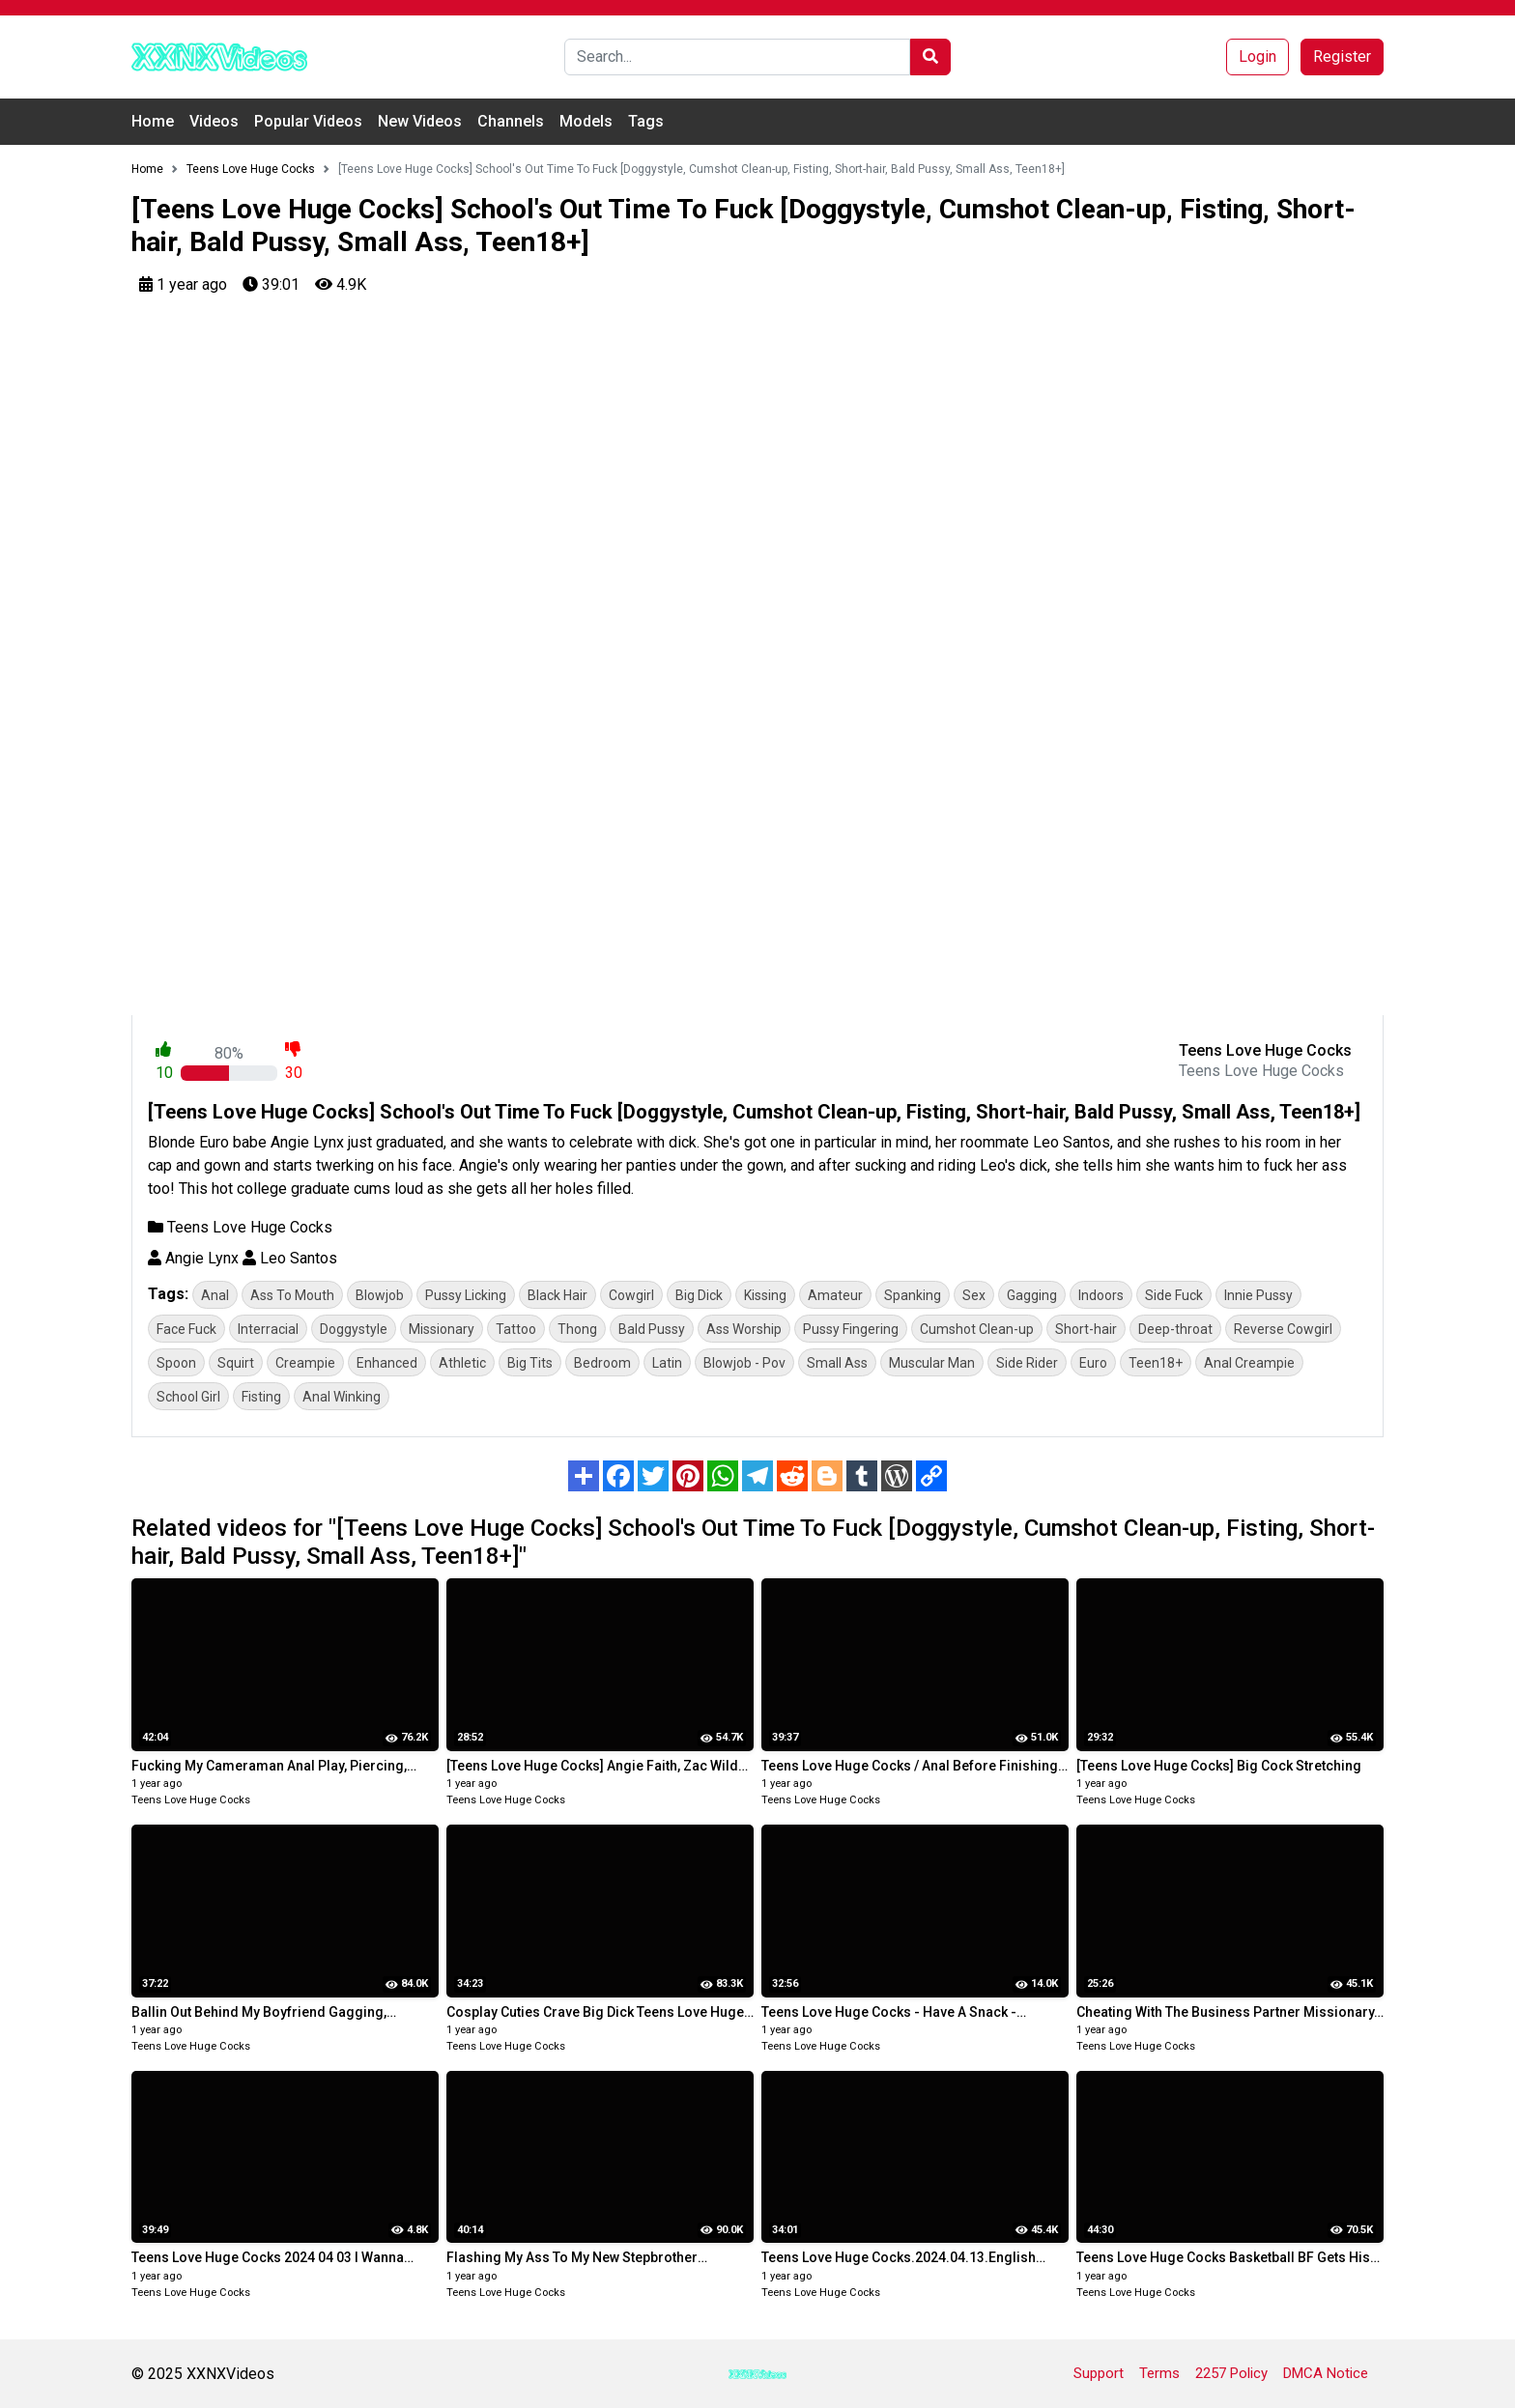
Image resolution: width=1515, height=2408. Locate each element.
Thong (577, 1329)
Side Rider (1027, 1363)
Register (1342, 56)
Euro (1093, 1363)
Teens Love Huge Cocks (240, 1227)
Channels (510, 121)
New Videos (420, 121)
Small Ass (837, 1363)
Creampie (305, 1363)
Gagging (1032, 1295)
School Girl (188, 1396)
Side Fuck (1174, 1295)
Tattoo (516, 1329)
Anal (215, 1295)
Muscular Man (932, 1363)
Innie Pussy (1258, 1295)
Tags (646, 121)
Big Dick (699, 1295)
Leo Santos (290, 1258)
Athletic (462, 1363)
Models (586, 121)
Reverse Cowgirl (1283, 1329)
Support (1098, 2373)
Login (1257, 56)
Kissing (765, 1295)
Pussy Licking (465, 1295)
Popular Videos (308, 121)
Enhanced (387, 1363)
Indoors (1101, 1295)
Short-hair (1086, 1329)
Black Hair (557, 1295)
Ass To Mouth (292, 1295)
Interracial (268, 1329)
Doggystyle (353, 1329)
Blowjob (380, 1295)
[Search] (737, 57)
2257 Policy (1231, 2373)
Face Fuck (186, 1329)
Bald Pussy (651, 1329)
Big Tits (530, 1363)
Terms (1159, 2373)
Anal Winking (341, 1396)
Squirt (235, 1363)
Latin (667, 1363)
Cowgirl (631, 1295)
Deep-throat (1175, 1329)
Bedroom (602, 1363)
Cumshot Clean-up (977, 1329)
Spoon (176, 1363)
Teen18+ (1156, 1363)
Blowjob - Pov (744, 1363)
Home (152, 121)
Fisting (261, 1396)
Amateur (835, 1295)
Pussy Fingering (851, 1329)
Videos (214, 121)
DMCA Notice (1325, 2373)
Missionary (441, 1329)
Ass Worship (744, 1329)
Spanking (912, 1295)
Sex (974, 1295)
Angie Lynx (193, 1258)
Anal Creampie (1249, 1363)
